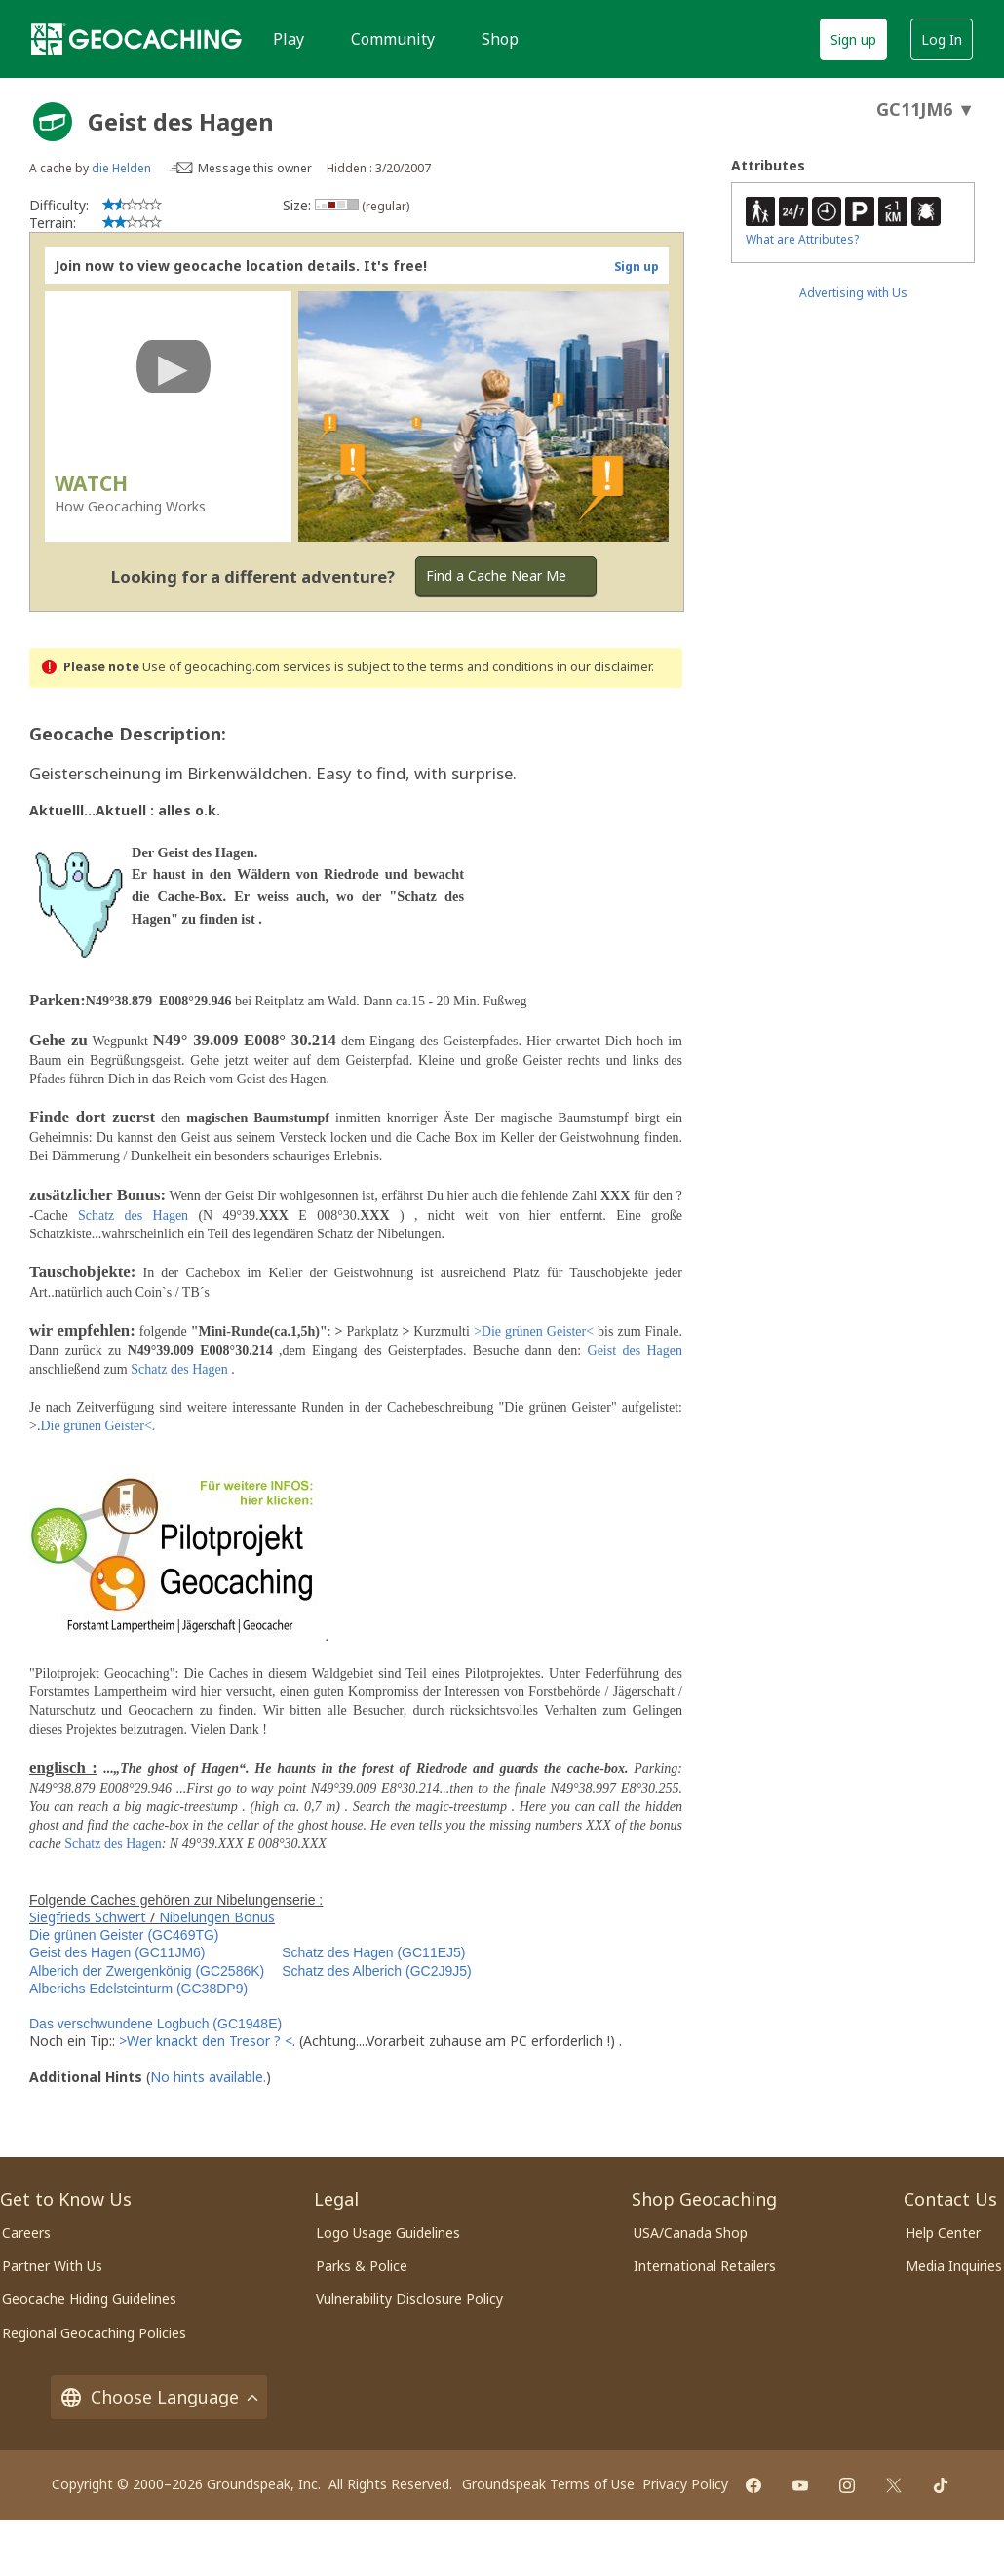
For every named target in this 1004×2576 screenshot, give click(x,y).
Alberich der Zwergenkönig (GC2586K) (146, 1971)
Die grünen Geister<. (97, 1426)
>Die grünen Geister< (534, 1331)
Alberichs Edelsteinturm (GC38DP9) (138, 1988)
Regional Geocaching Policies (94, 2333)
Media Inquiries (954, 2265)
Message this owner (255, 168)
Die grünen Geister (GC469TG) (124, 1935)
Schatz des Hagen (133, 1215)
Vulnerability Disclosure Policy (409, 2299)
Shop (500, 39)
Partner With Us (52, 2265)
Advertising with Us (853, 292)
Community (393, 39)
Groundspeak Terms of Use (548, 2484)
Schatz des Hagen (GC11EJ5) (373, 1952)
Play (288, 39)
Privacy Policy (685, 2484)
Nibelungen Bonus (217, 1917)
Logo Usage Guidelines (388, 2232)
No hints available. (208, 2076)
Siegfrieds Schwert (87, 1917)
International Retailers (705, 2265)
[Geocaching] (136, 38)
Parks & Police (361, 2265)
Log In (941, 39)
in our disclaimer (604, 667)
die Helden (121, 168)
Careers (26, 2232)
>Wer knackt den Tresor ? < (205, 2040)
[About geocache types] (52, 121)
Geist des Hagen (635, 1351)
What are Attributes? (802, 239)
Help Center (943, 2232)
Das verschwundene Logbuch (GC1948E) (155, 2023)
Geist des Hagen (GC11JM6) (117, 1952)
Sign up (853, 39)
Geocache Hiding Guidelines (89, 2299)
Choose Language (158, 2397)
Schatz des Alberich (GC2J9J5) (377, 1971)
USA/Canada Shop (691, 2232)
